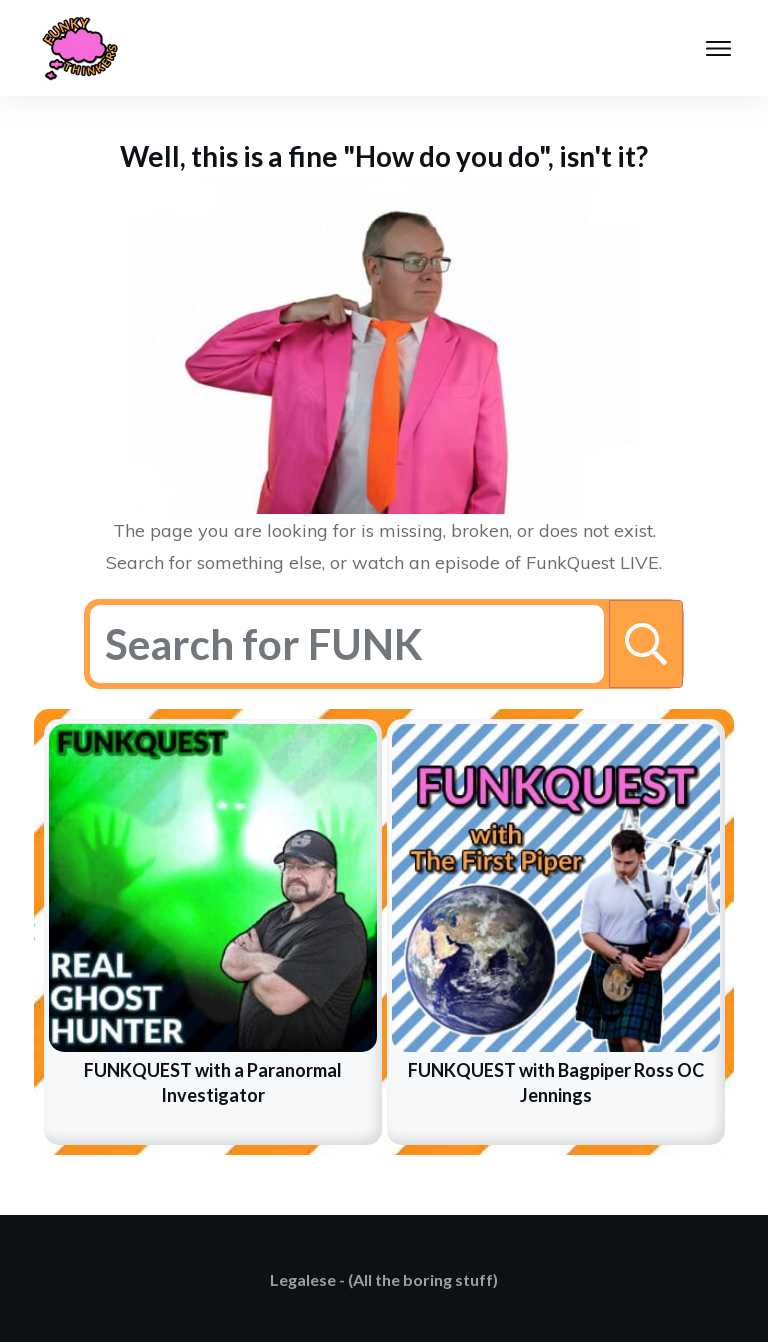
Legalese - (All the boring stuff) (384, 1279)
